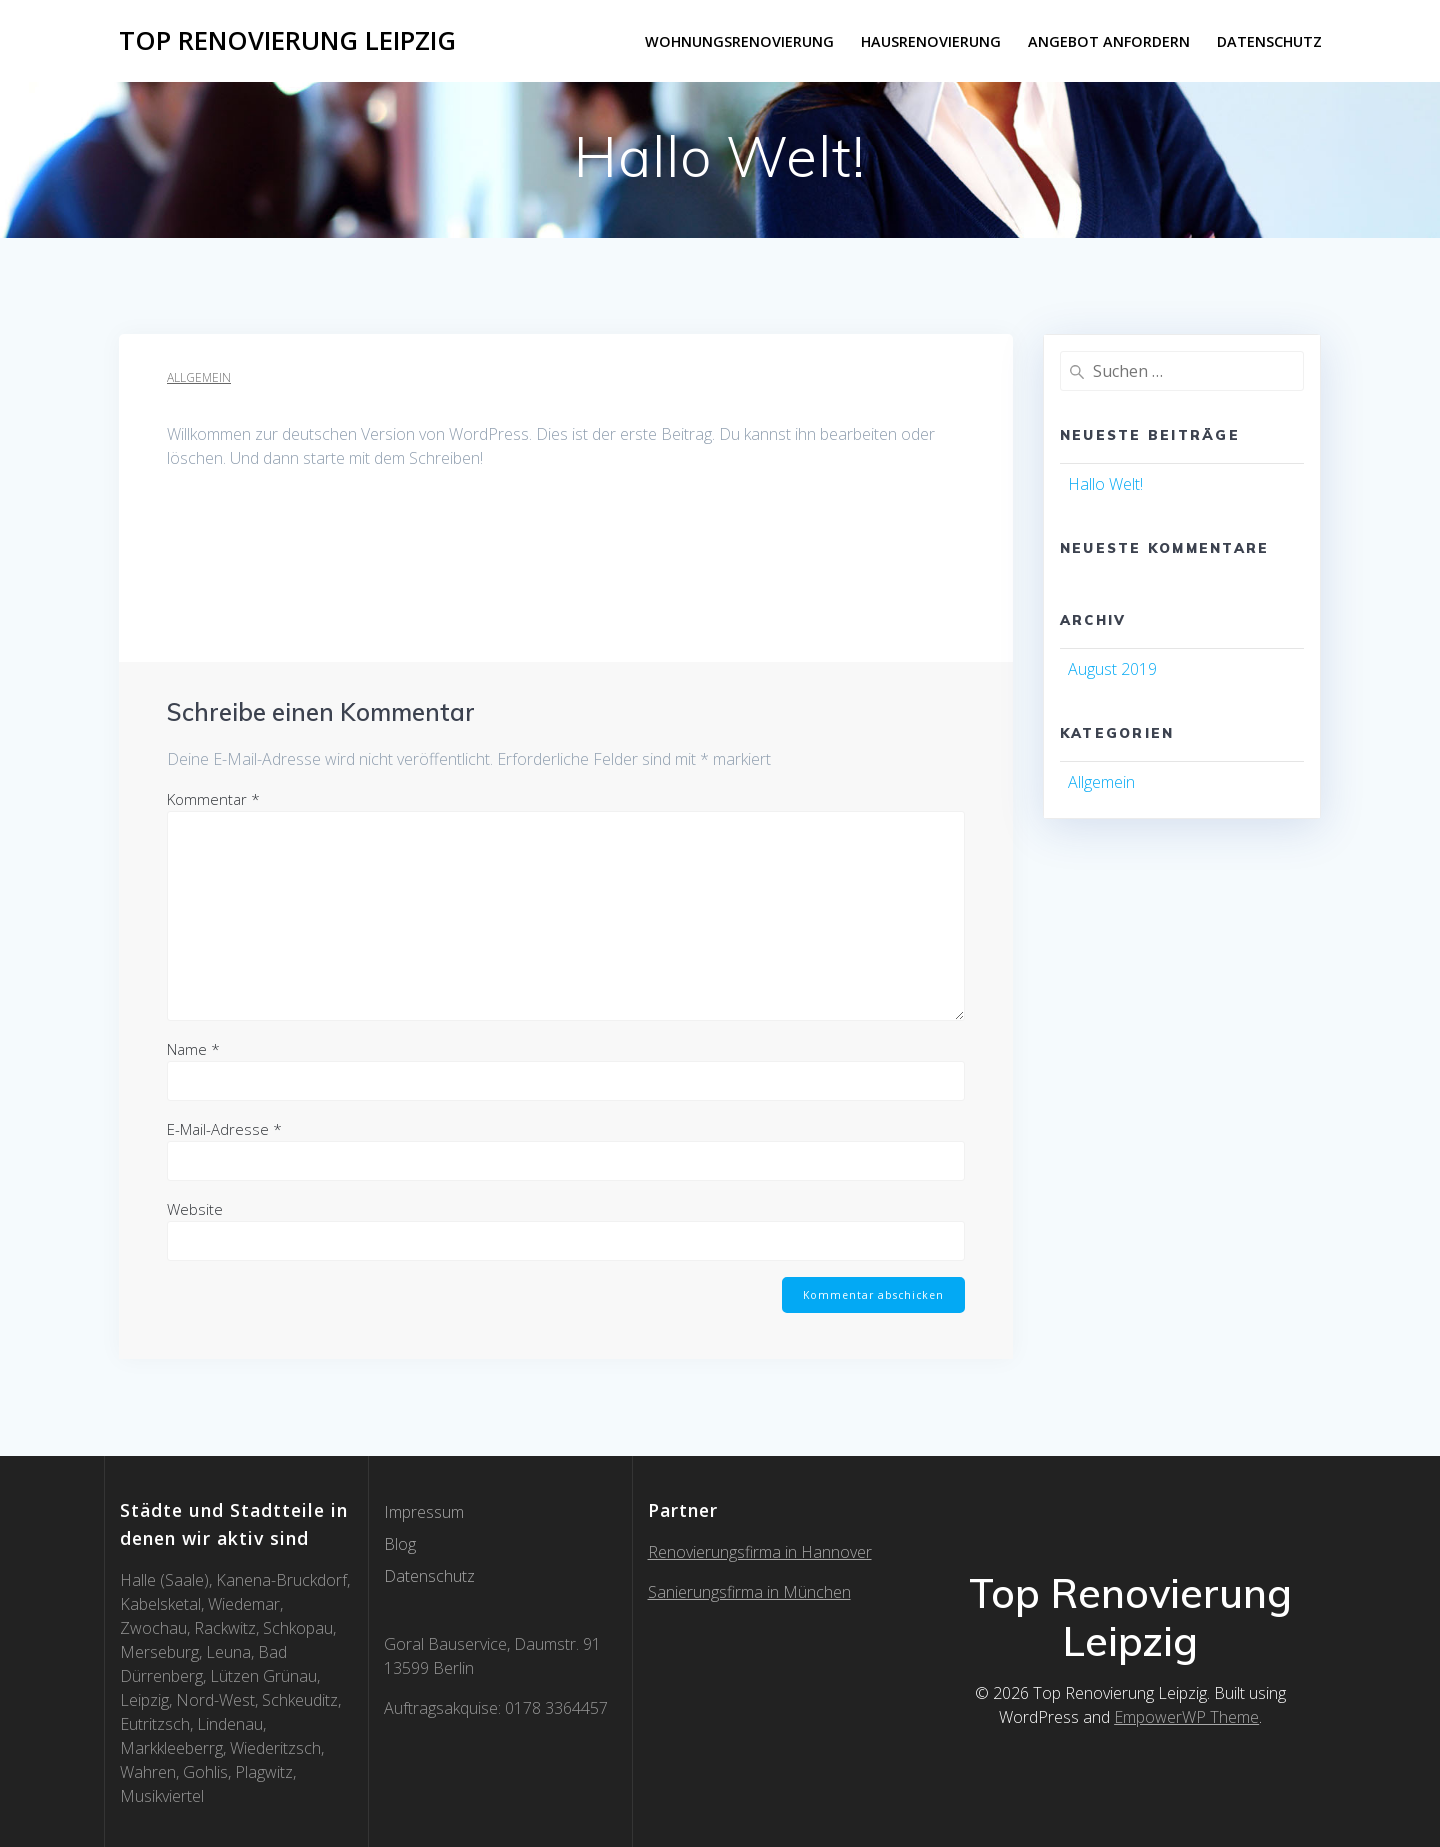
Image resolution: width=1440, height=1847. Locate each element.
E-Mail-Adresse (224, 1129)
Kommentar (213, 799)
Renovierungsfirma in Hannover (760, 1552)
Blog (400, 1544)
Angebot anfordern (1109, 41)
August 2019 (1112, 669)
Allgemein (199, 377)
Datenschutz (1269, 41)
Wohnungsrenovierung (739, 41)
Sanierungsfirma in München (749, 1592)
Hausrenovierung (931, 41)
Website (195, 1209)
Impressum (424, 1512)
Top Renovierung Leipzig (287, 41)
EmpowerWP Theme (1186, 1717)
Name (193, 1049)
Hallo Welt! (1105, 484)
